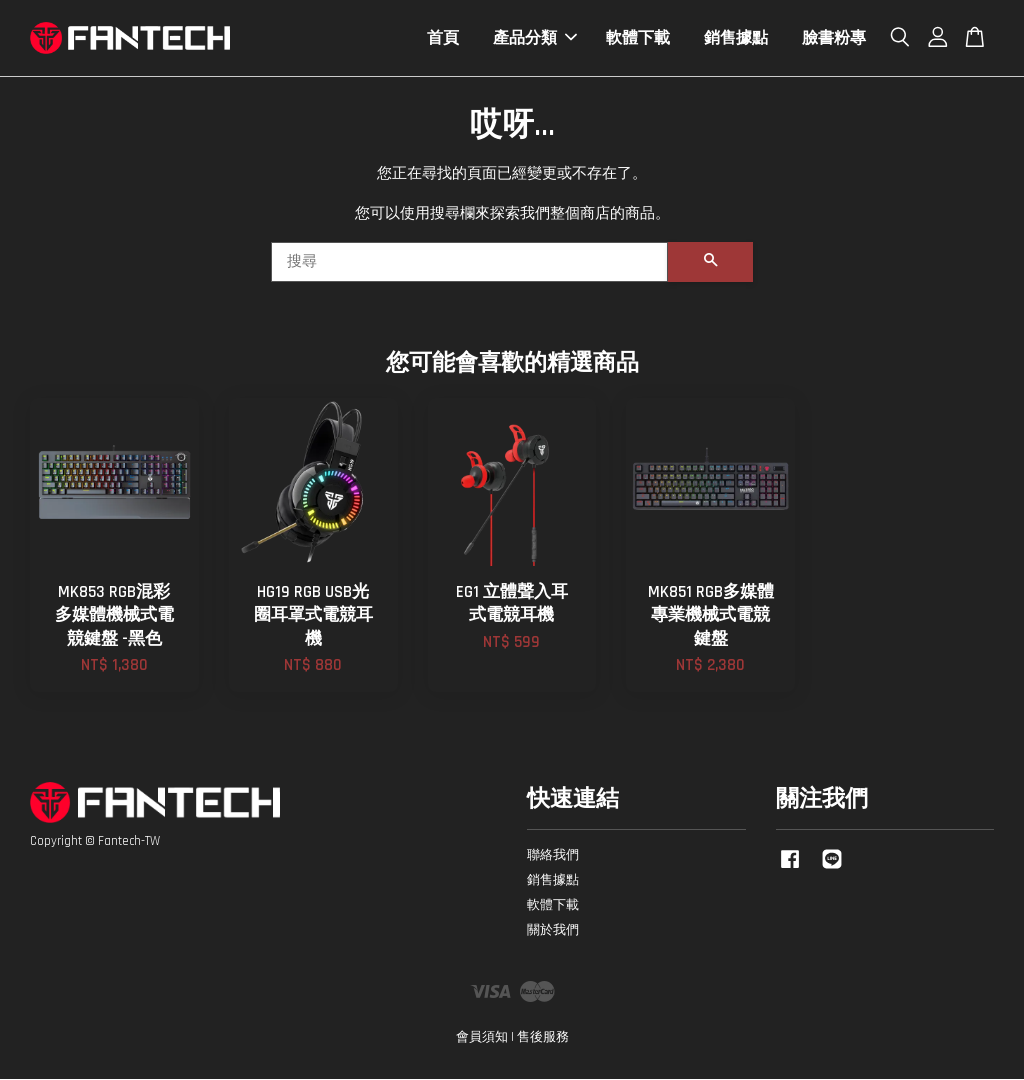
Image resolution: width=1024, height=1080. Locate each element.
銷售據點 (736, 38)
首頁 (443, 38)
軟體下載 (638, 38)
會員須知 (482, 1038)
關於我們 (553, 931)
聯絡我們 (553, 856)
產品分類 (535, 38)
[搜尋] (469, 263)
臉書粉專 (834, 38)
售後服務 (543, 1038)
